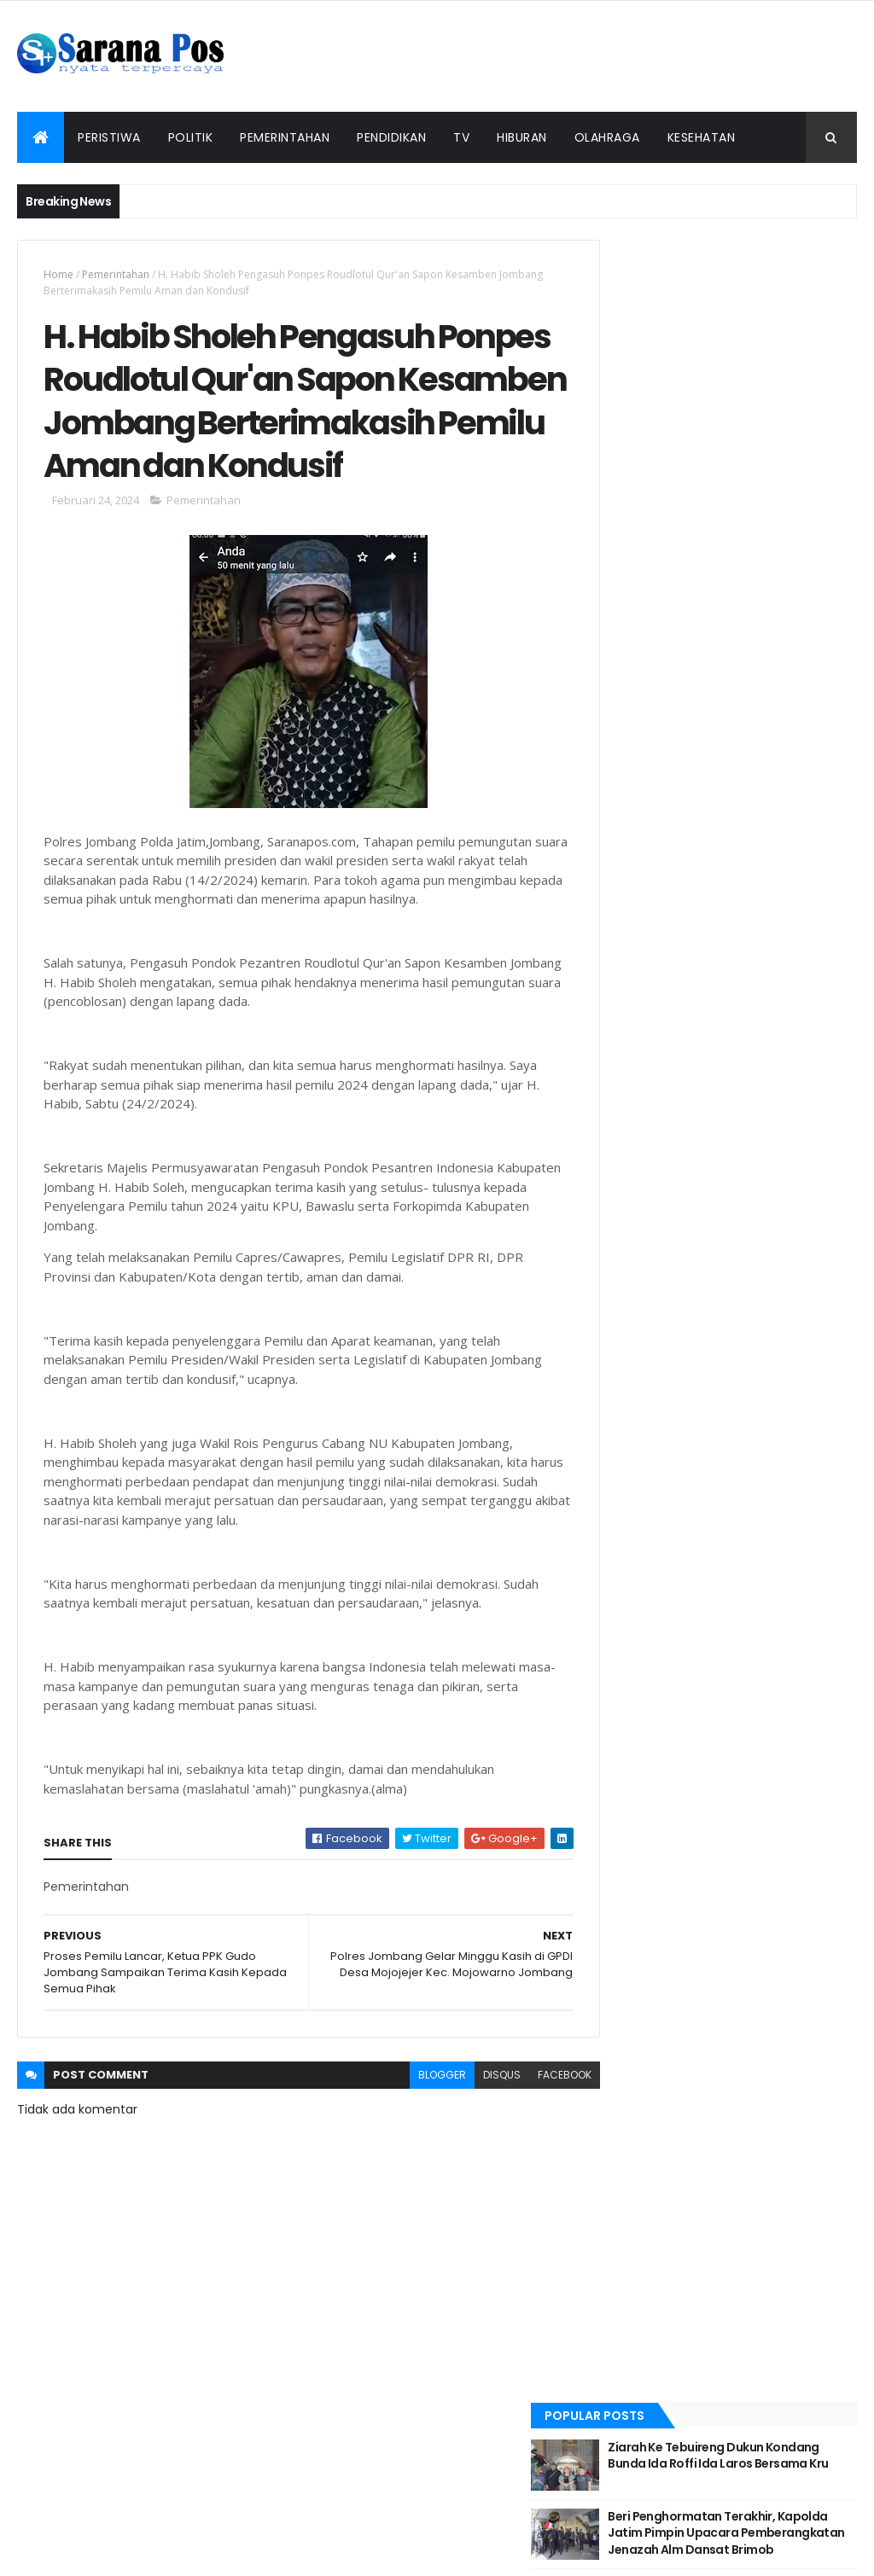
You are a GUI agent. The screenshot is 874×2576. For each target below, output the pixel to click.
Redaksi (276, 2527)
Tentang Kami (387, 2527)
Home (58, 274)
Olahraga (607, 137)
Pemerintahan (284, 137)
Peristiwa (109, 137)
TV (461, 137)
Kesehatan (701, 137)
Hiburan (522, 137)
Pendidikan (391, 137)
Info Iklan (608, 2527)
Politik (190, 137)
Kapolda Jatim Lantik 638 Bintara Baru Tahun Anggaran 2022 (760, 456)
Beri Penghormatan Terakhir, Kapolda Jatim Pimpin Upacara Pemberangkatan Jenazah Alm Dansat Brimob (764, 380)
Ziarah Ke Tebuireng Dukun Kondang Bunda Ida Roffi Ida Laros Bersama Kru (756, 302)
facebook (533, 2132)
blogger (410, 2132)
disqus (470, 2132)
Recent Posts (661, 515)
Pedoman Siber (497, 2527)
